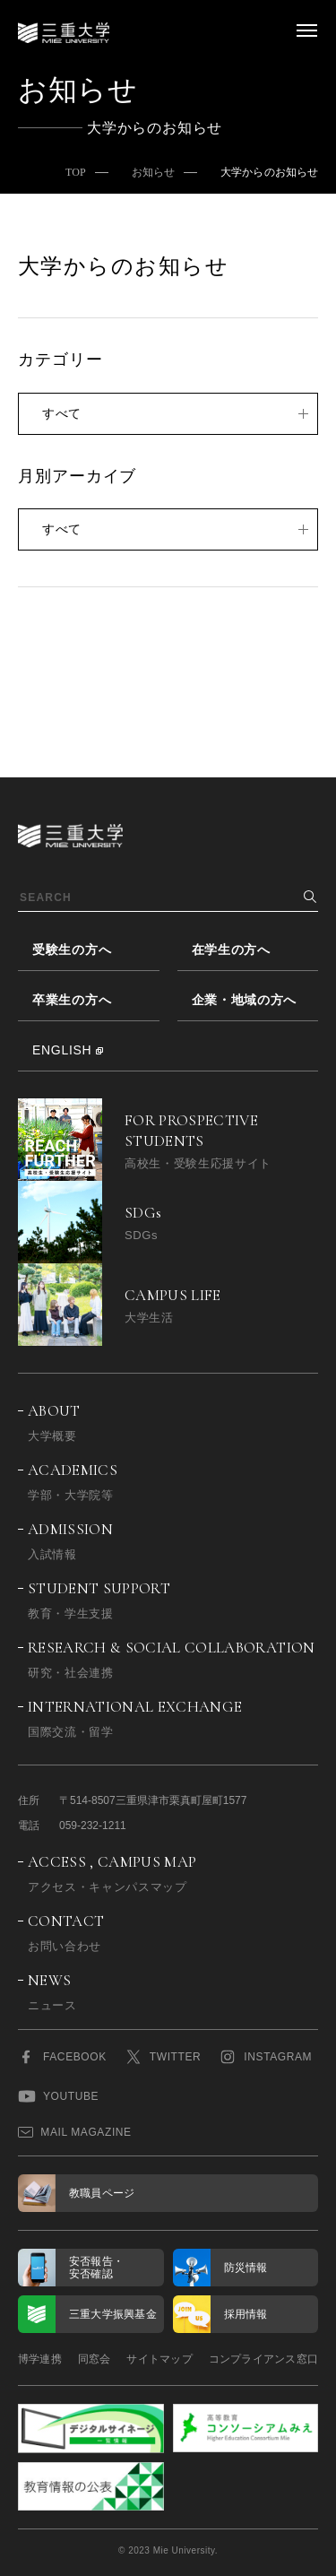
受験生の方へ (71, 949)
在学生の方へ (231, 949)
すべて (62, 413)
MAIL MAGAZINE (75, 2132)
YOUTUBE (58, 2096)
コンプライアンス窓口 (263, 2359)
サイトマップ (159, 2359)
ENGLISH (61, 1050)
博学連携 (40, 2359)
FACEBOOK (62, 2057)
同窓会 (94, 2359)
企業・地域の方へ (244, 1000)
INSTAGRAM (265, 2057)
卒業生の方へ (71, 1000)
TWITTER (163, 2057)
